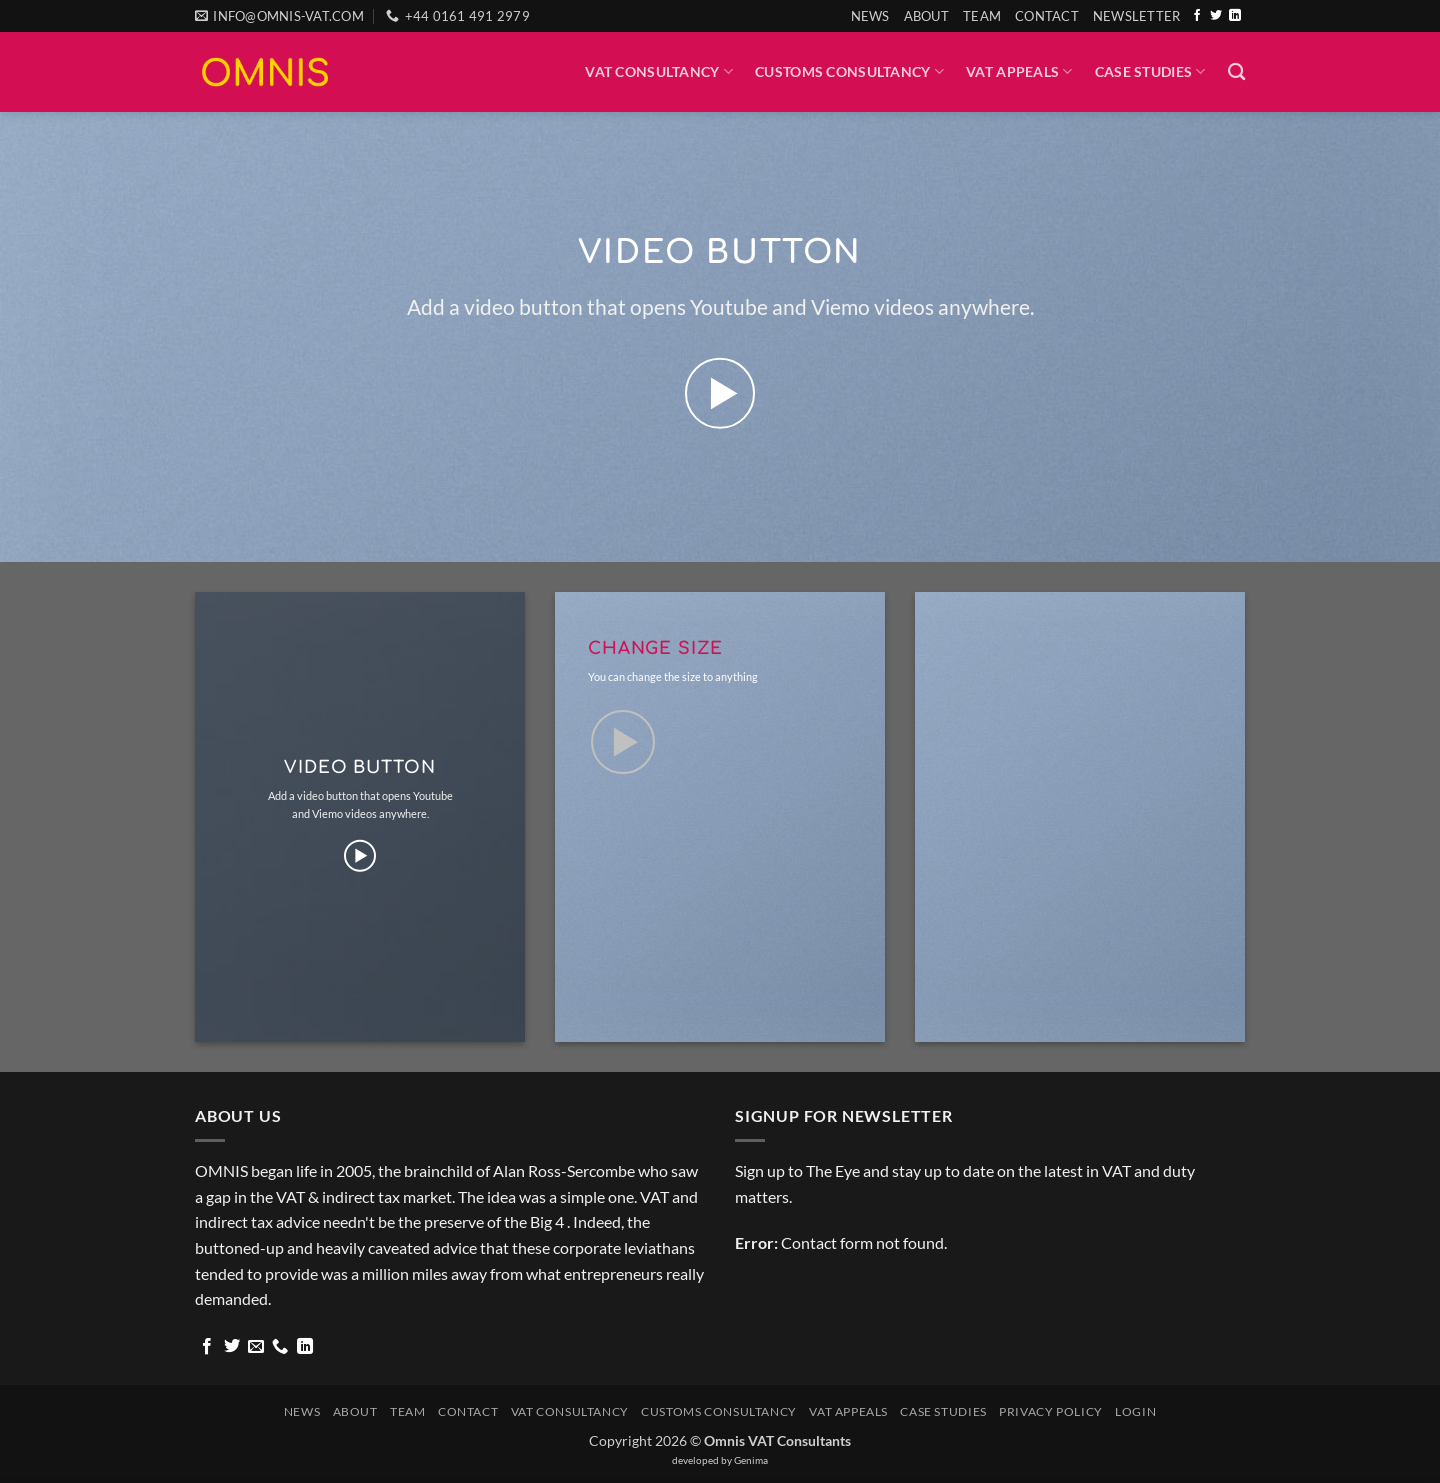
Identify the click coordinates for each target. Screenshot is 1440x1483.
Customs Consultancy (849, 71)
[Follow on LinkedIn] (1235, 16)
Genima (751, 1460)
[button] (1137, 16)
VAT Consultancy (659, 71)
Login (1135, 1411)
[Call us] (280, 1347)
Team (982, 16)
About (926, 16)
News (870, 16)
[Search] (1236, 72)
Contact (1047, 16)
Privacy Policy (1051, 1411)
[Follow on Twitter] (1216, 16)
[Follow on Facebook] (1197, 16)
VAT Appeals (1019, 71)
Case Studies (1150, 71)
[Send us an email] (256, 1347)
